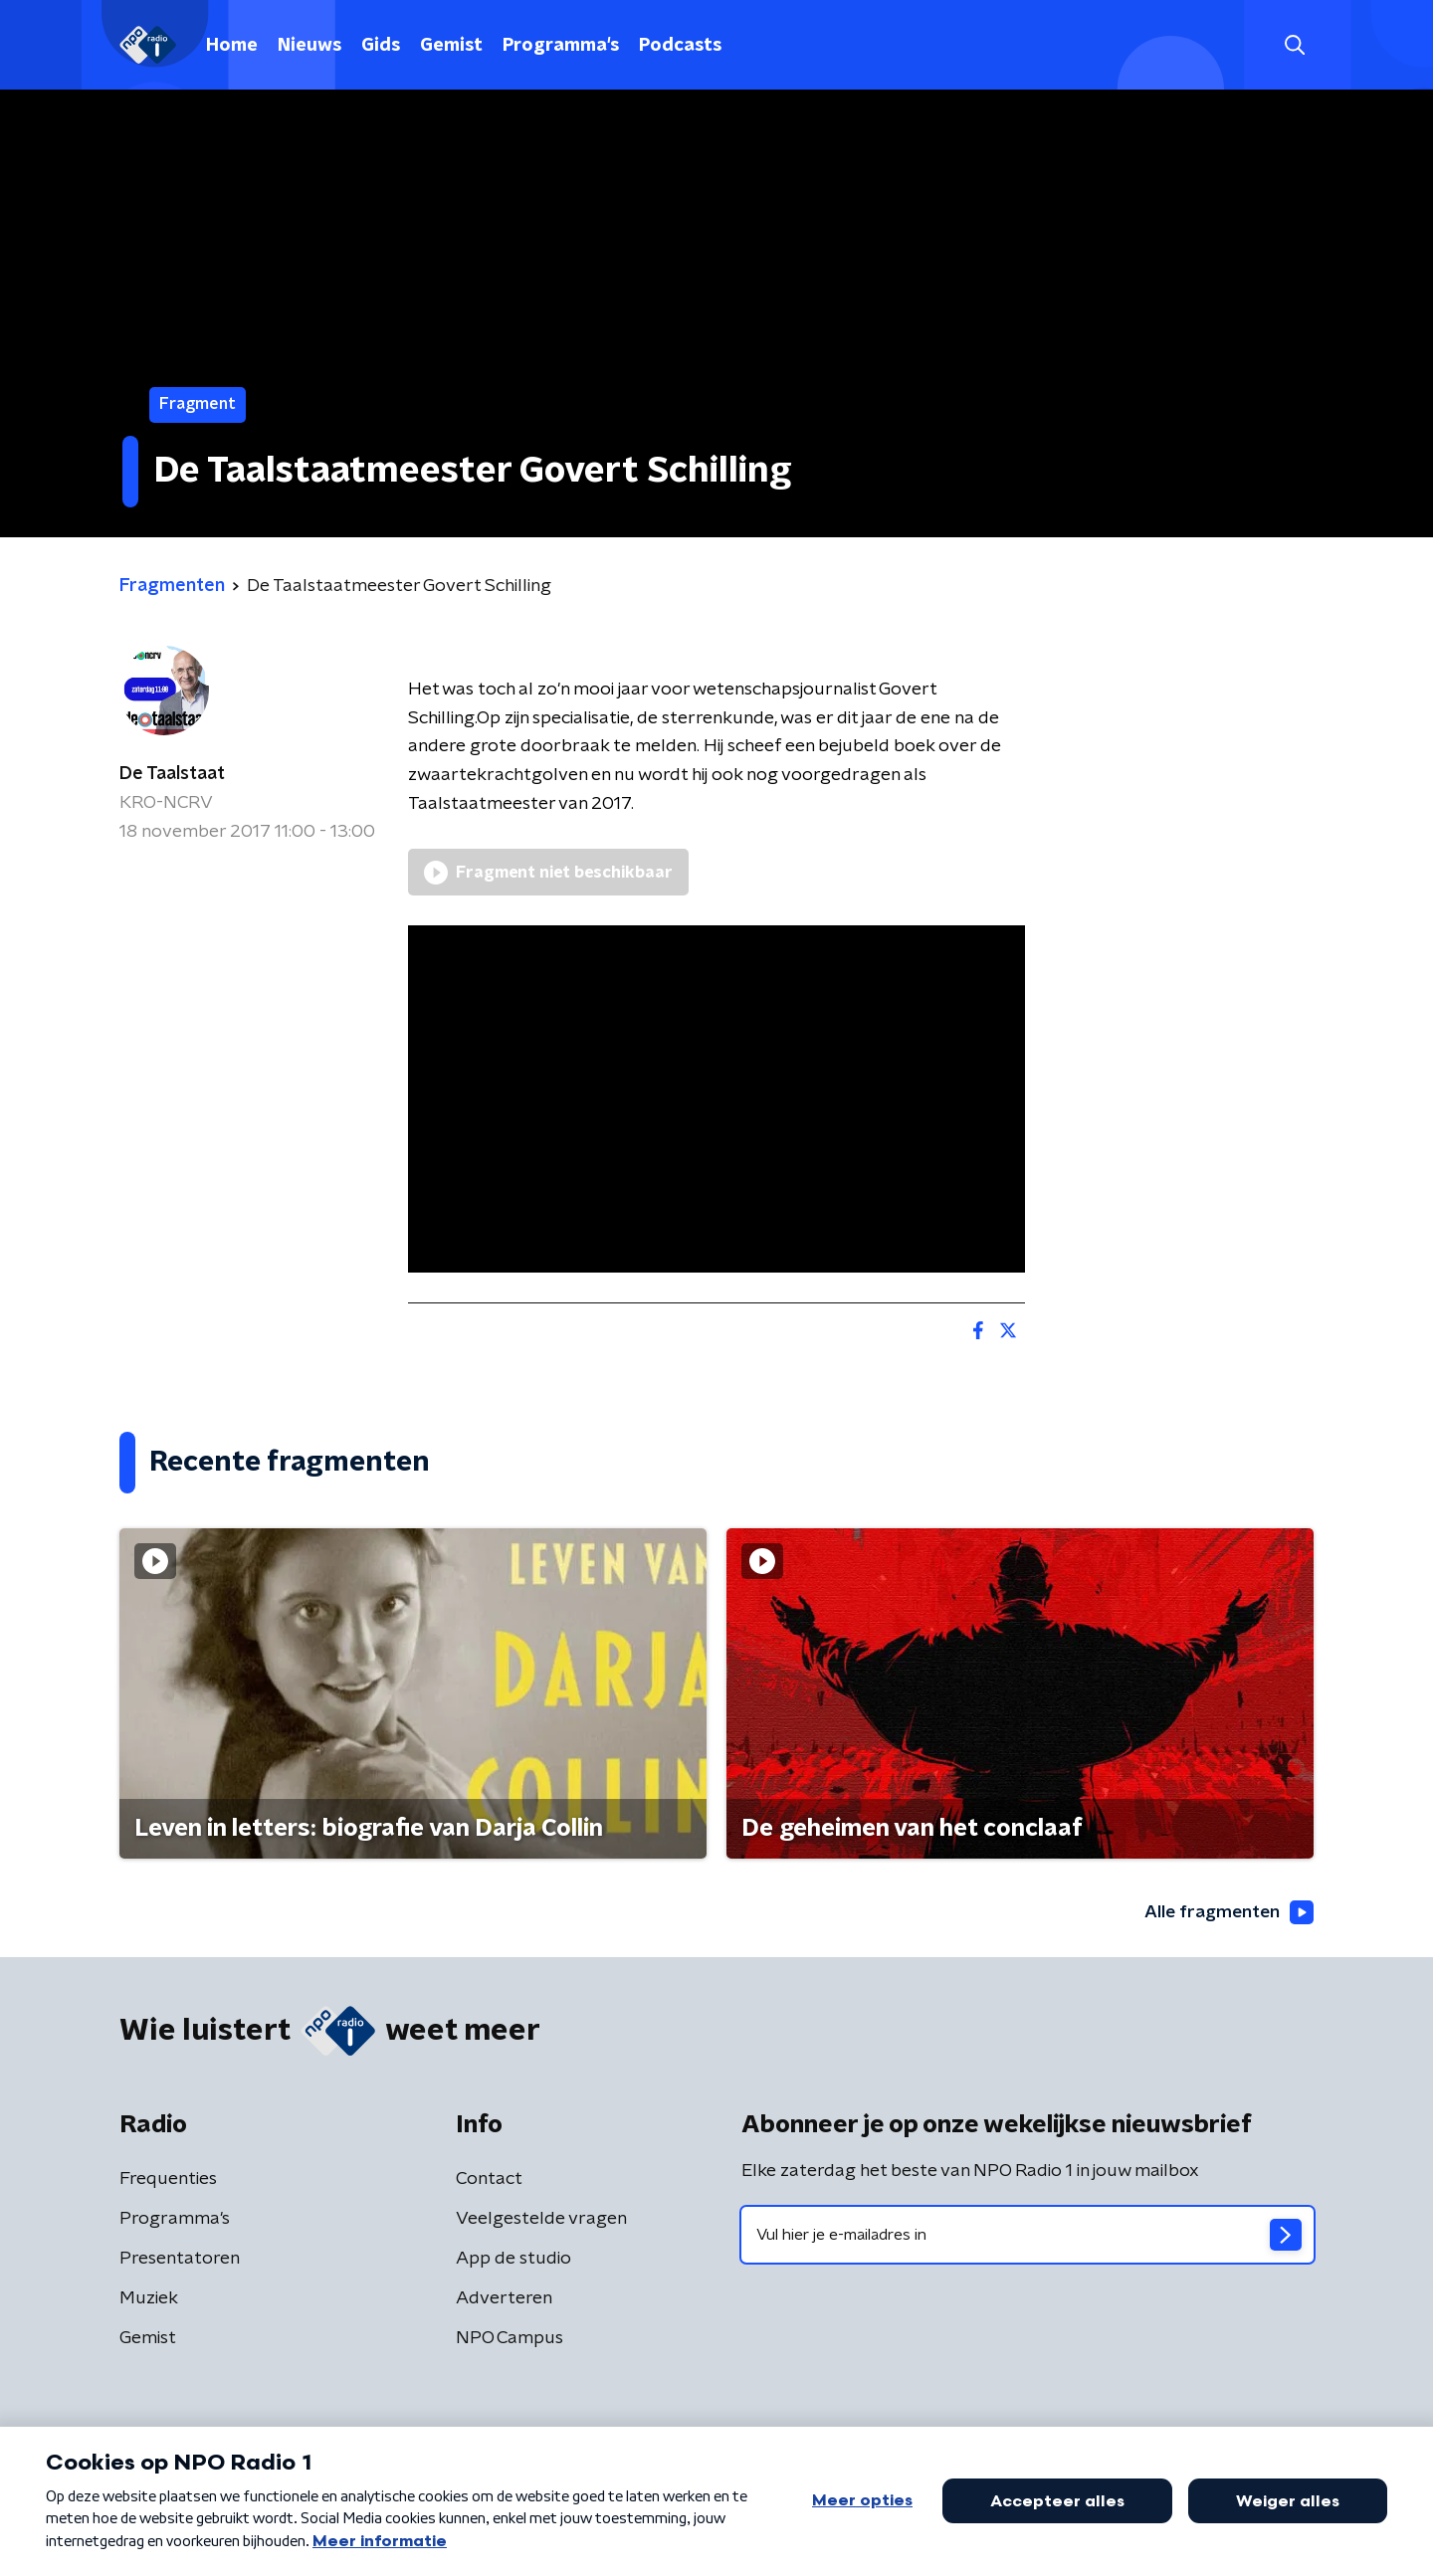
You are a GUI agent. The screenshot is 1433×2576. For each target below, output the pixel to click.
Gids (380, 46)
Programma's (561, 46)
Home (232, 46)
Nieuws (309, 46)
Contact (489, 2180)
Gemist (451, 46)
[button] (1294, 45)
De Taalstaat (172, 774)
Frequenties (168, 2180)
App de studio (513, 2260)
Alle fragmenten (1227, 1912)
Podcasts (680, 46)
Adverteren (504, 2299)
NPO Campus (509, 2339)
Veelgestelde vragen (541, 2220)
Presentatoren (179, 2260)
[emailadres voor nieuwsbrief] (1027, 2236)
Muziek (148, 2299)
